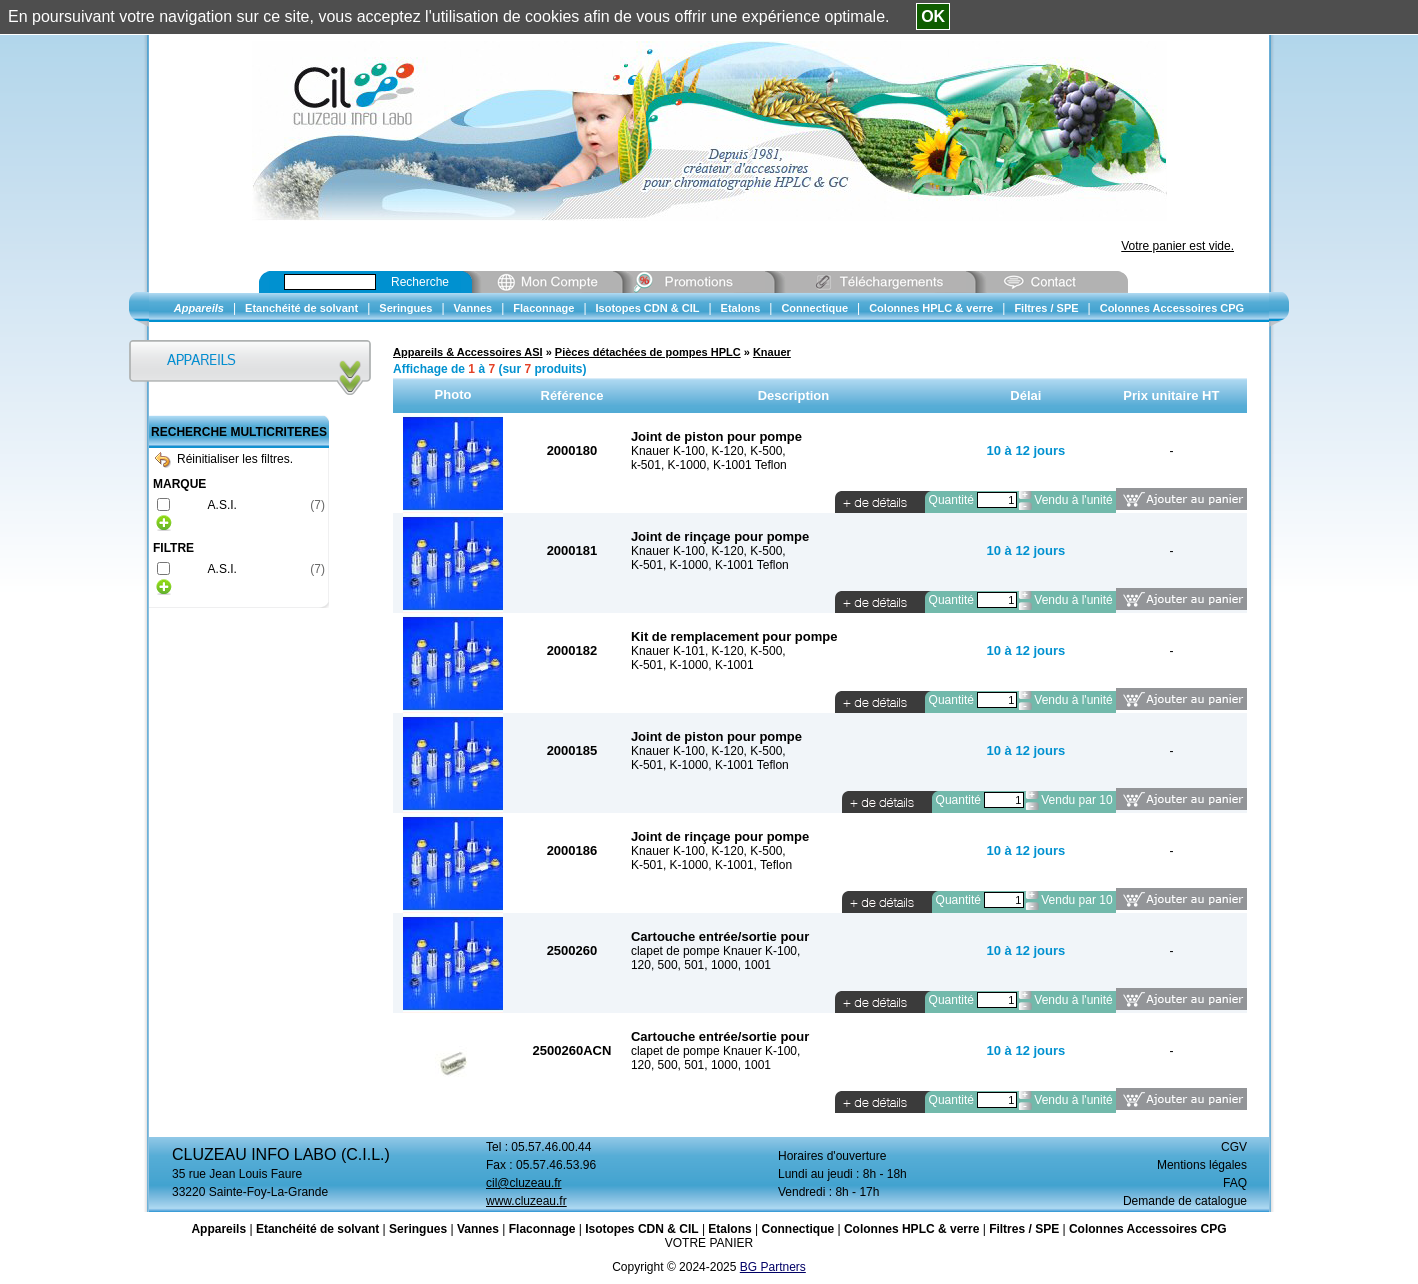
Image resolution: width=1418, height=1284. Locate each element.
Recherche (420, 282)
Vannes (478, 1229)
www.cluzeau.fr (526, 1201)
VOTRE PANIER (709, 1243)
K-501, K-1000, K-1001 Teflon (710, 565)
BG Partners (773, 1267)
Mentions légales (1202, 1165)
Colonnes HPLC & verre (911, 1229)
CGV (1234, 1147)
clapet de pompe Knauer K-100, (715, 951)
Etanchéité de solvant (317, 1229)
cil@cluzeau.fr (524, 1183)
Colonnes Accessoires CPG (1148, 1229)
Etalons (729, 1229)
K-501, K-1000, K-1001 (692, 665)
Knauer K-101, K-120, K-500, (708, 651)
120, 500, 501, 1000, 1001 (701, 965)
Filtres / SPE (1024, 1229)
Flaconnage (542, 1229)
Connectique (797, 1229)
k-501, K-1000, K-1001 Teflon (709, 465)
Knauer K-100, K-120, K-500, (708, 451)
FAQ (1235, 1183)
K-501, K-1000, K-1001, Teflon (711, 865)
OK (933, 16)
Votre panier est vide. (1177, 246)
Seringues (418, 1229)
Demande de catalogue (1185, 1201)
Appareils (218, 1229)
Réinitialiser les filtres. (224, 459)
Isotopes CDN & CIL (641, 1229)
